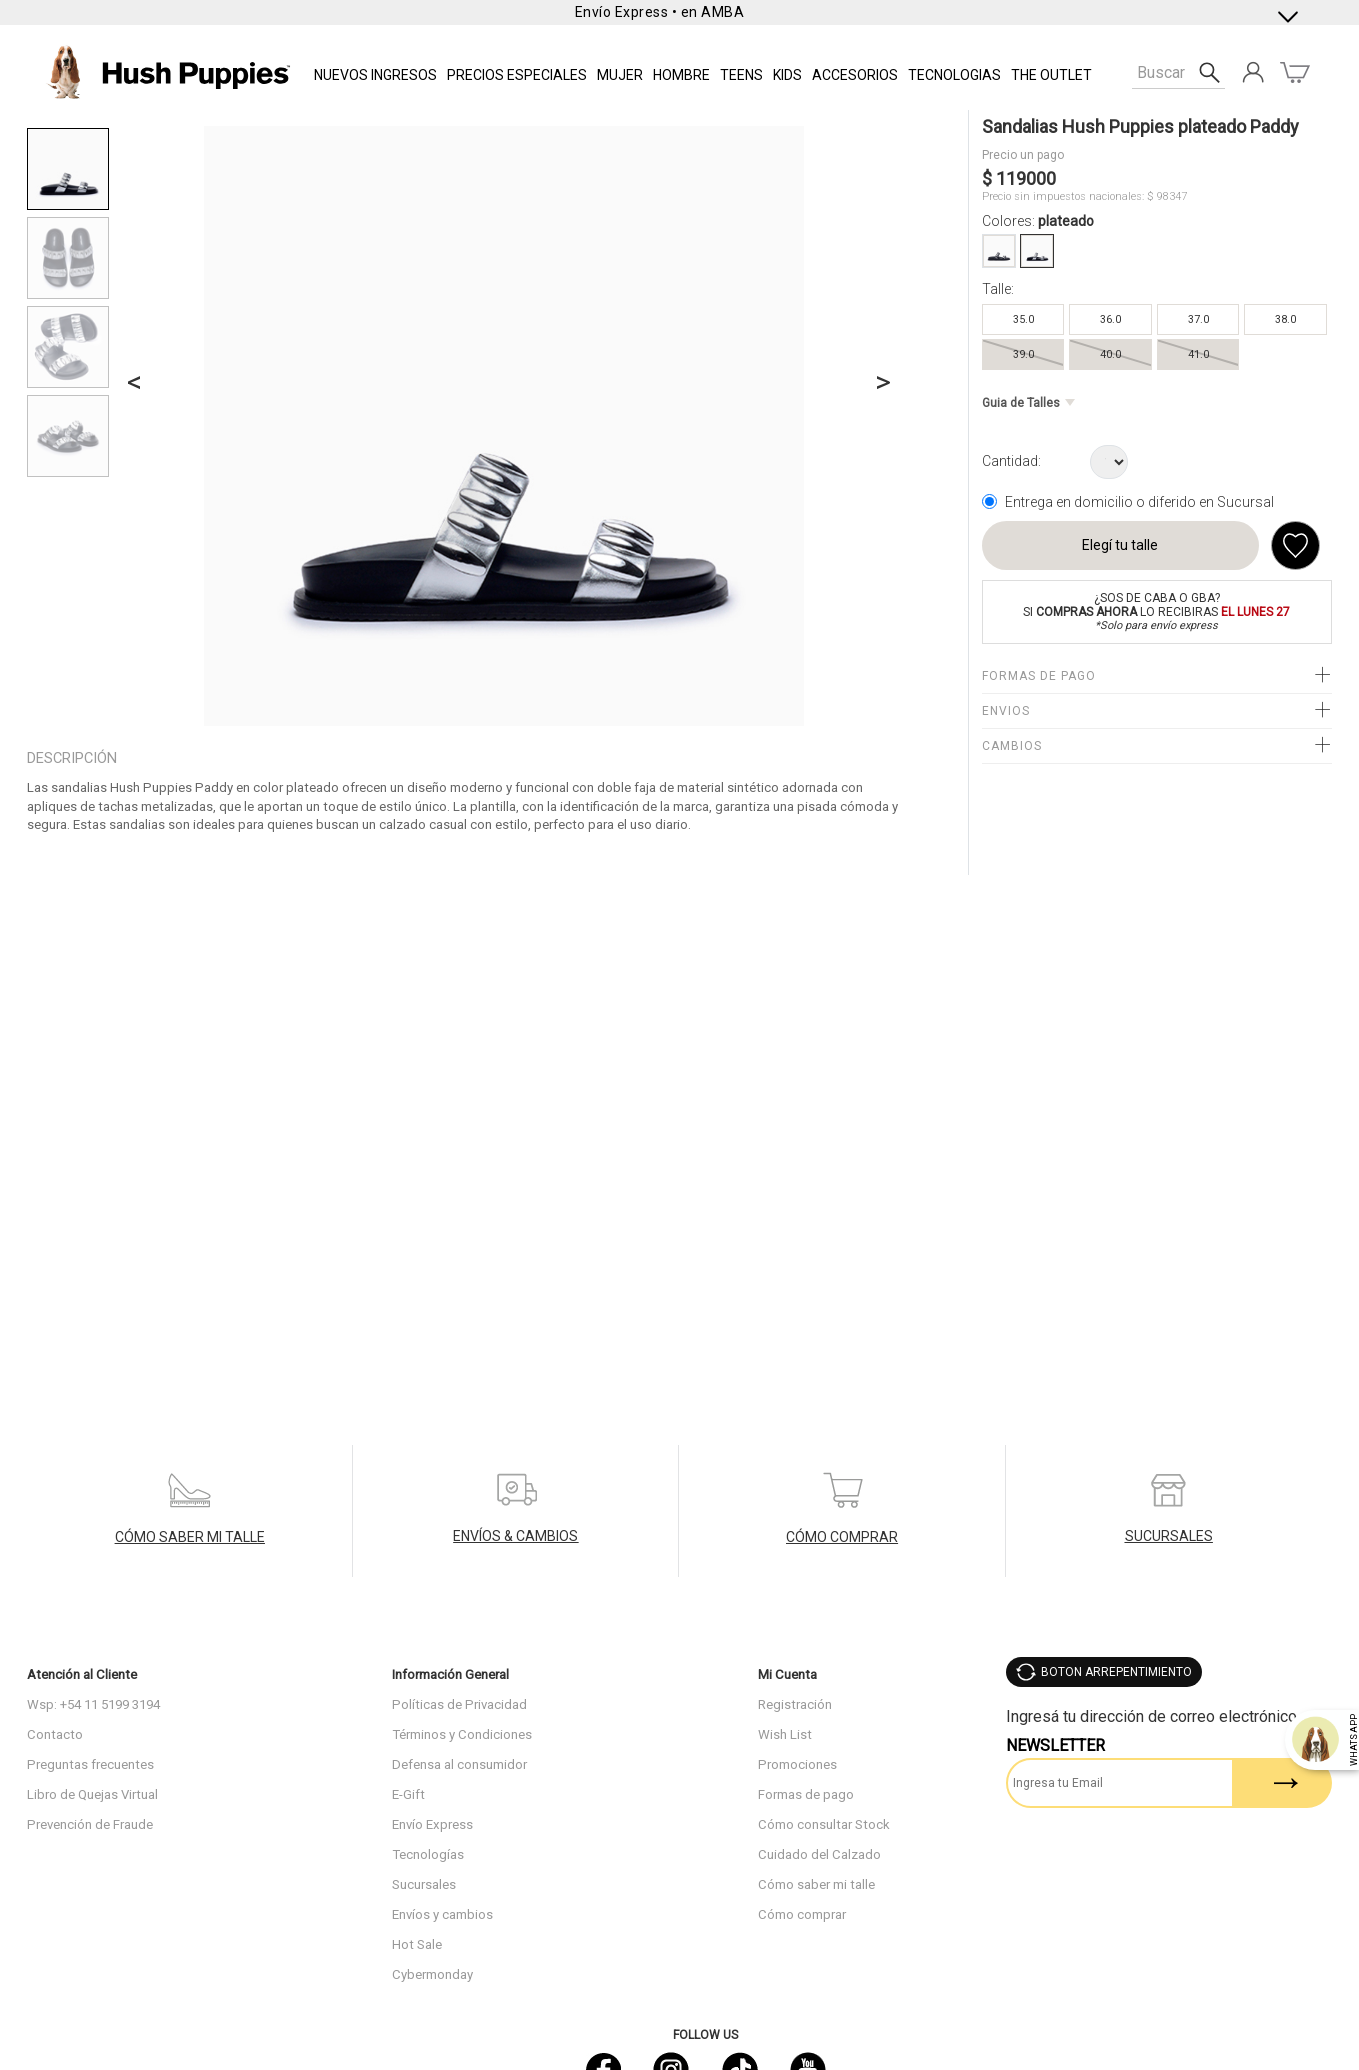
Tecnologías (428, 1854)
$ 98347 (1167, 196)
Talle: (998, 289)
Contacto (55, 1734)
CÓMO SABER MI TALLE (190, 1537)
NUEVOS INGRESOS (375, 75)
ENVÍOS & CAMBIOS (515, 1536)
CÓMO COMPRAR (842, 1537)
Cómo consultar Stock (824, 1824)
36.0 (1110, 319)
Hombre (681, 75)
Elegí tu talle (1120, 545)
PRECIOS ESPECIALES (517, 75)
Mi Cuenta (787, 1674)
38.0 (1285, 319)
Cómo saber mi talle (816, 1884)
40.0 (1110, 354)
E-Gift (408, 1794)
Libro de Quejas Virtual (92, 1794)
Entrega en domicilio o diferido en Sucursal (1139, 502)
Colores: (1038, 221)
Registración (795, 1704)
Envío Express (432, 1824)
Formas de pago (806, 1794)
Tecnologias (954, 75)
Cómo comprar (802, 1914)
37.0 (1198, 319)
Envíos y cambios (442, 1914)
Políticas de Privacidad (459, 1704)
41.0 (1198, 354)
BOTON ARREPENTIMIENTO (1116, 1672)
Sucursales (424, 1884)
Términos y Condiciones (462, 1734)
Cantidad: (1011, 461)
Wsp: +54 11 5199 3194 (93, 1704)
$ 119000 (1019, 178)
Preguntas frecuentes (90, 1764)
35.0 (1023, 319)
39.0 (1023, 354)
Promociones (797, 1764)
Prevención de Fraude (90, 1824)
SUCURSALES (1169, 1536)
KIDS (787, 75)
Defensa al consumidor (459, 1764)
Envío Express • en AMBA (660, 12)
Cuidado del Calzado (819, 1854)
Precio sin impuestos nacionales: (1063, 196)
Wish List (785, 1734)
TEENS (741, 75)
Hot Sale (417, 1944)
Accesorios (855, 75)
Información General (450, 1674)
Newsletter (1055, 1745)
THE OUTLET (1051, 75)
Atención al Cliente (82, 1674)
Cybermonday (432, 1974)
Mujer (620, 75)
